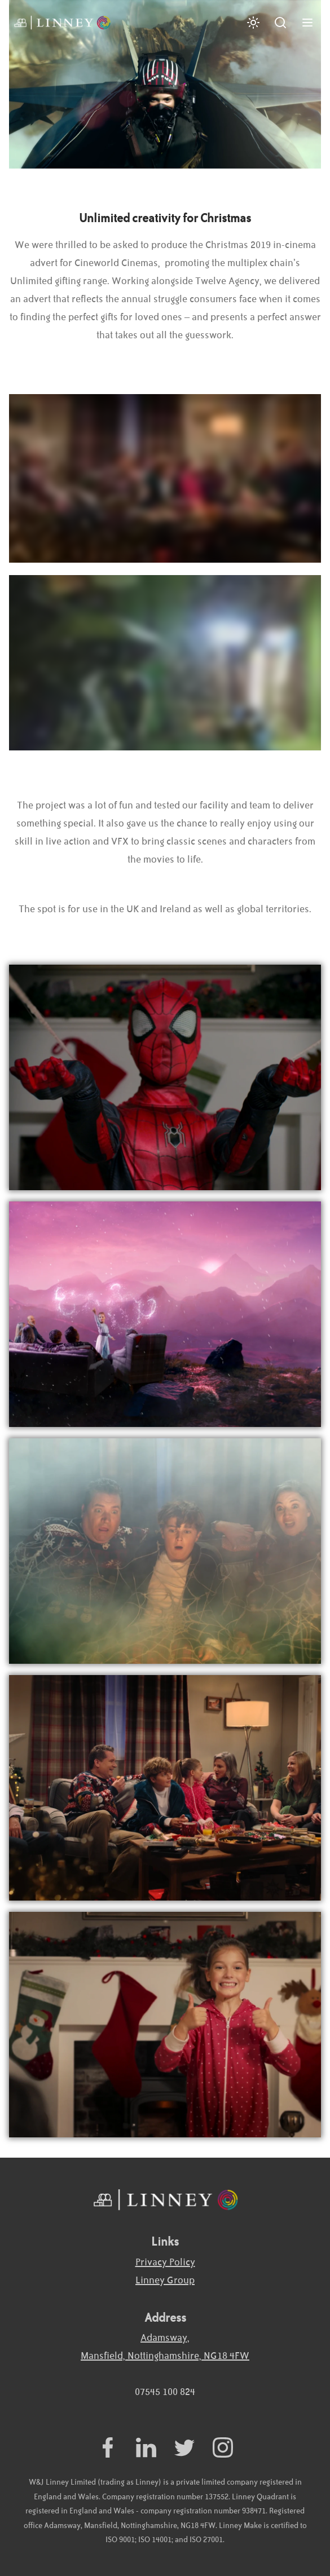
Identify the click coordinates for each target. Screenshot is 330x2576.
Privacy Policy (165, 2262)
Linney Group (165, 2280)
